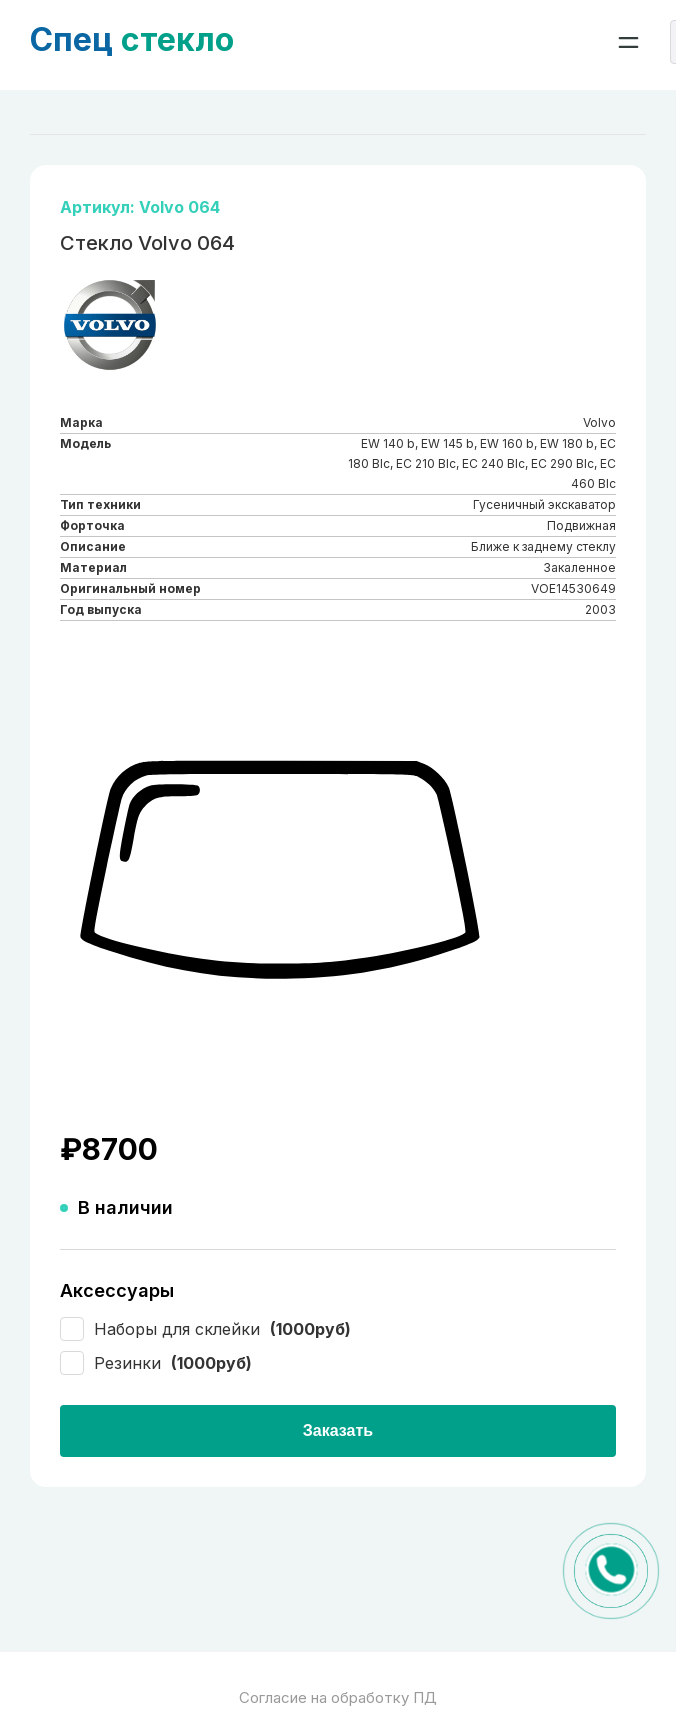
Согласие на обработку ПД (338, 1697)
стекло (132, 39)
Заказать (338, 1430)
